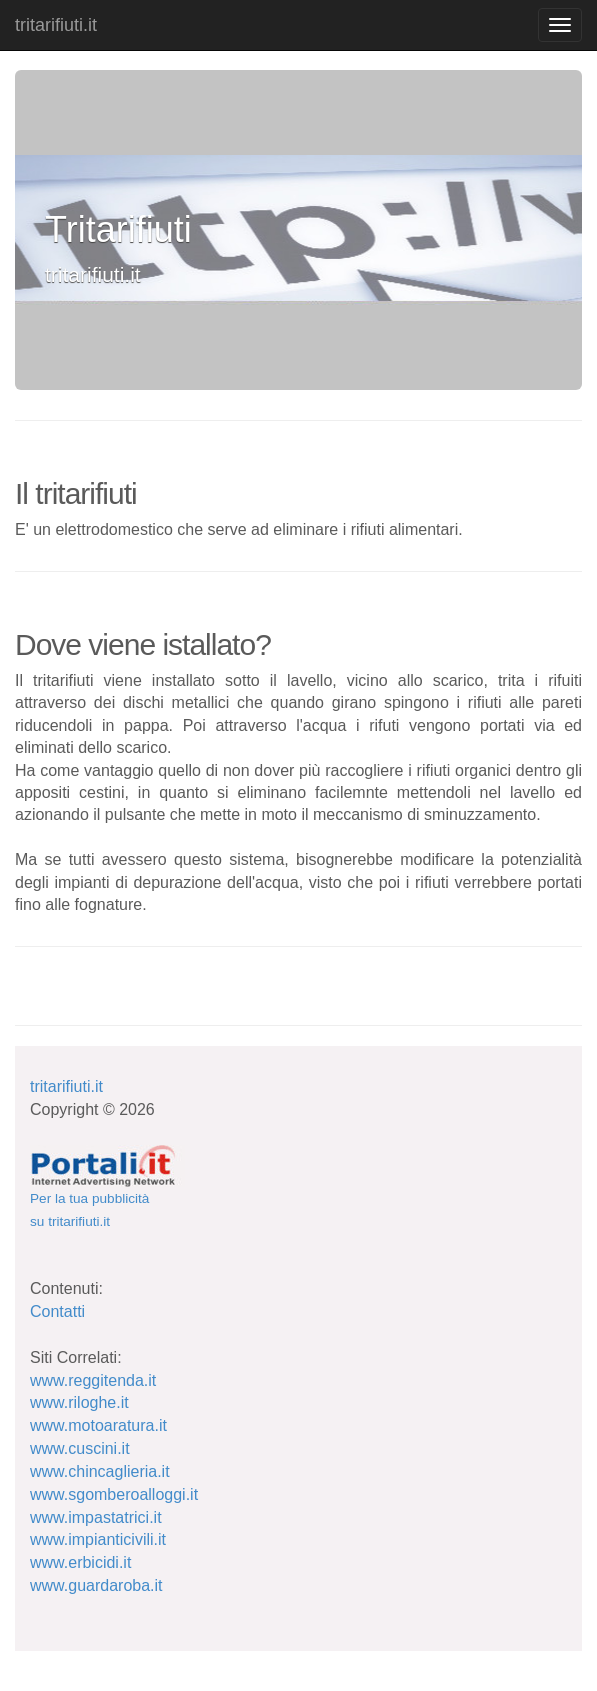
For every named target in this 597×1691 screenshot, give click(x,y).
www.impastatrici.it (96, 1517)
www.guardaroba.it (96, 1585)
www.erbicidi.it (80, 1562)
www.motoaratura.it (98, 1425)
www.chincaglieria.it (100, 1471)
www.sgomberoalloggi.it (114, 1494)
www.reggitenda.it (93, 1380)
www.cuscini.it (80, 1448)
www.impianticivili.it (98, 1539)
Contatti (57, 1311)
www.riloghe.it (79, 1402)
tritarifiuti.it (56, 25)
